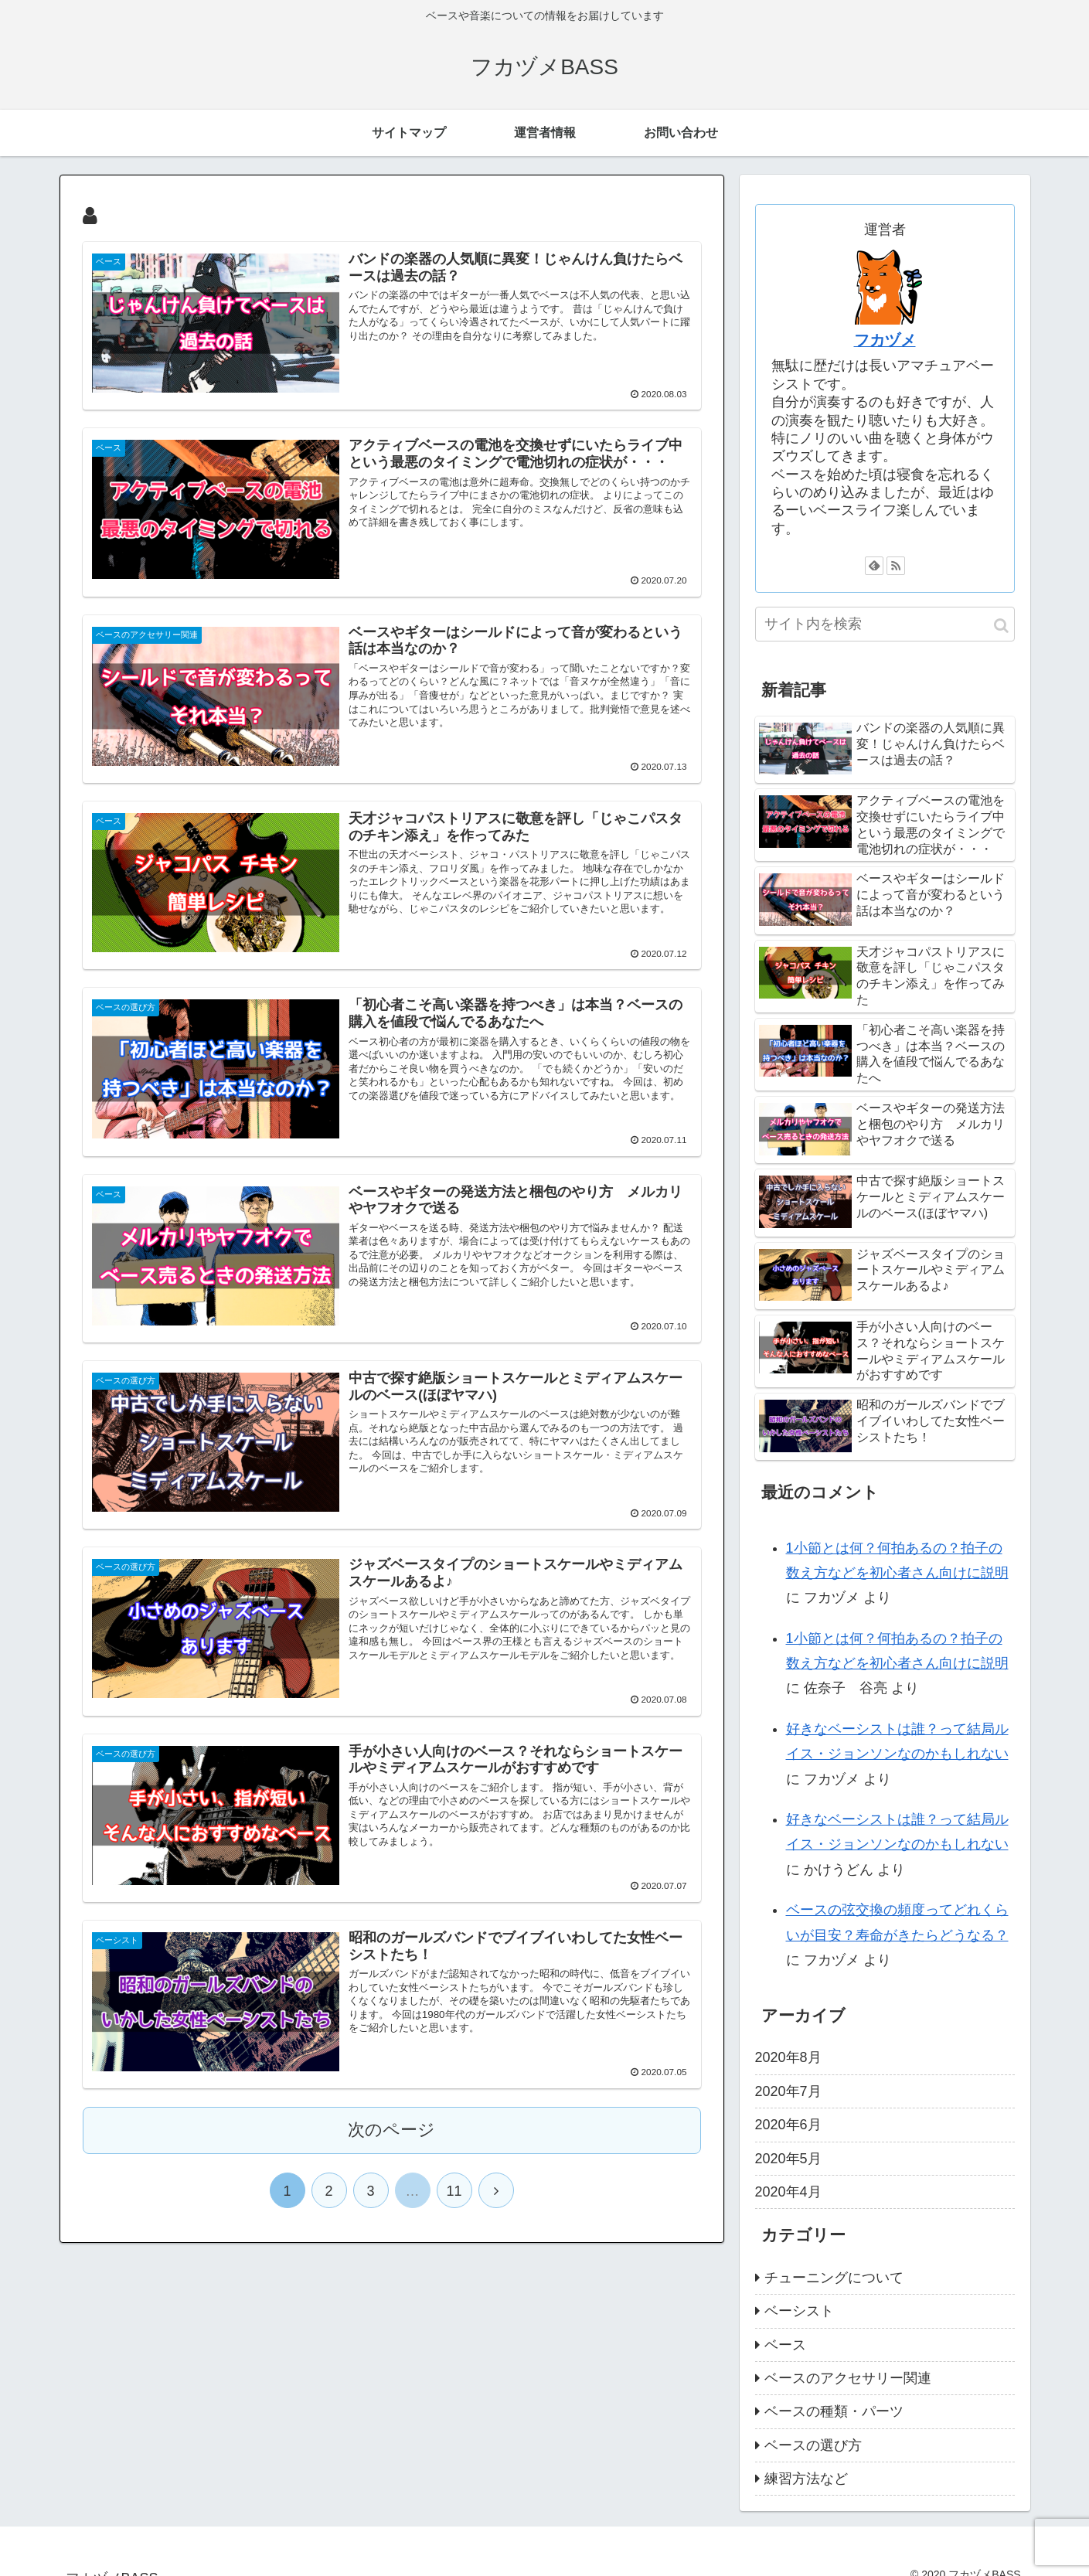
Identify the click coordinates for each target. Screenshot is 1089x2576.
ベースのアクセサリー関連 (847, 2378)
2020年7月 (788, 2091)
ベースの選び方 (813, 2445)
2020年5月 (788, 2158)
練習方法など (806, 2478)
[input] (885, 624)
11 (453, 2192)
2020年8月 (788, 2057)
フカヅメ (885, 340)
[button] (1001, 626)
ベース (785, 2345)
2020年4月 (788, 2192)
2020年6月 (788, 2124)
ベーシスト (799, 2311)
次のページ (391, 2130)
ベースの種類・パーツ (834, 2411)
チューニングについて (834, 2277)
